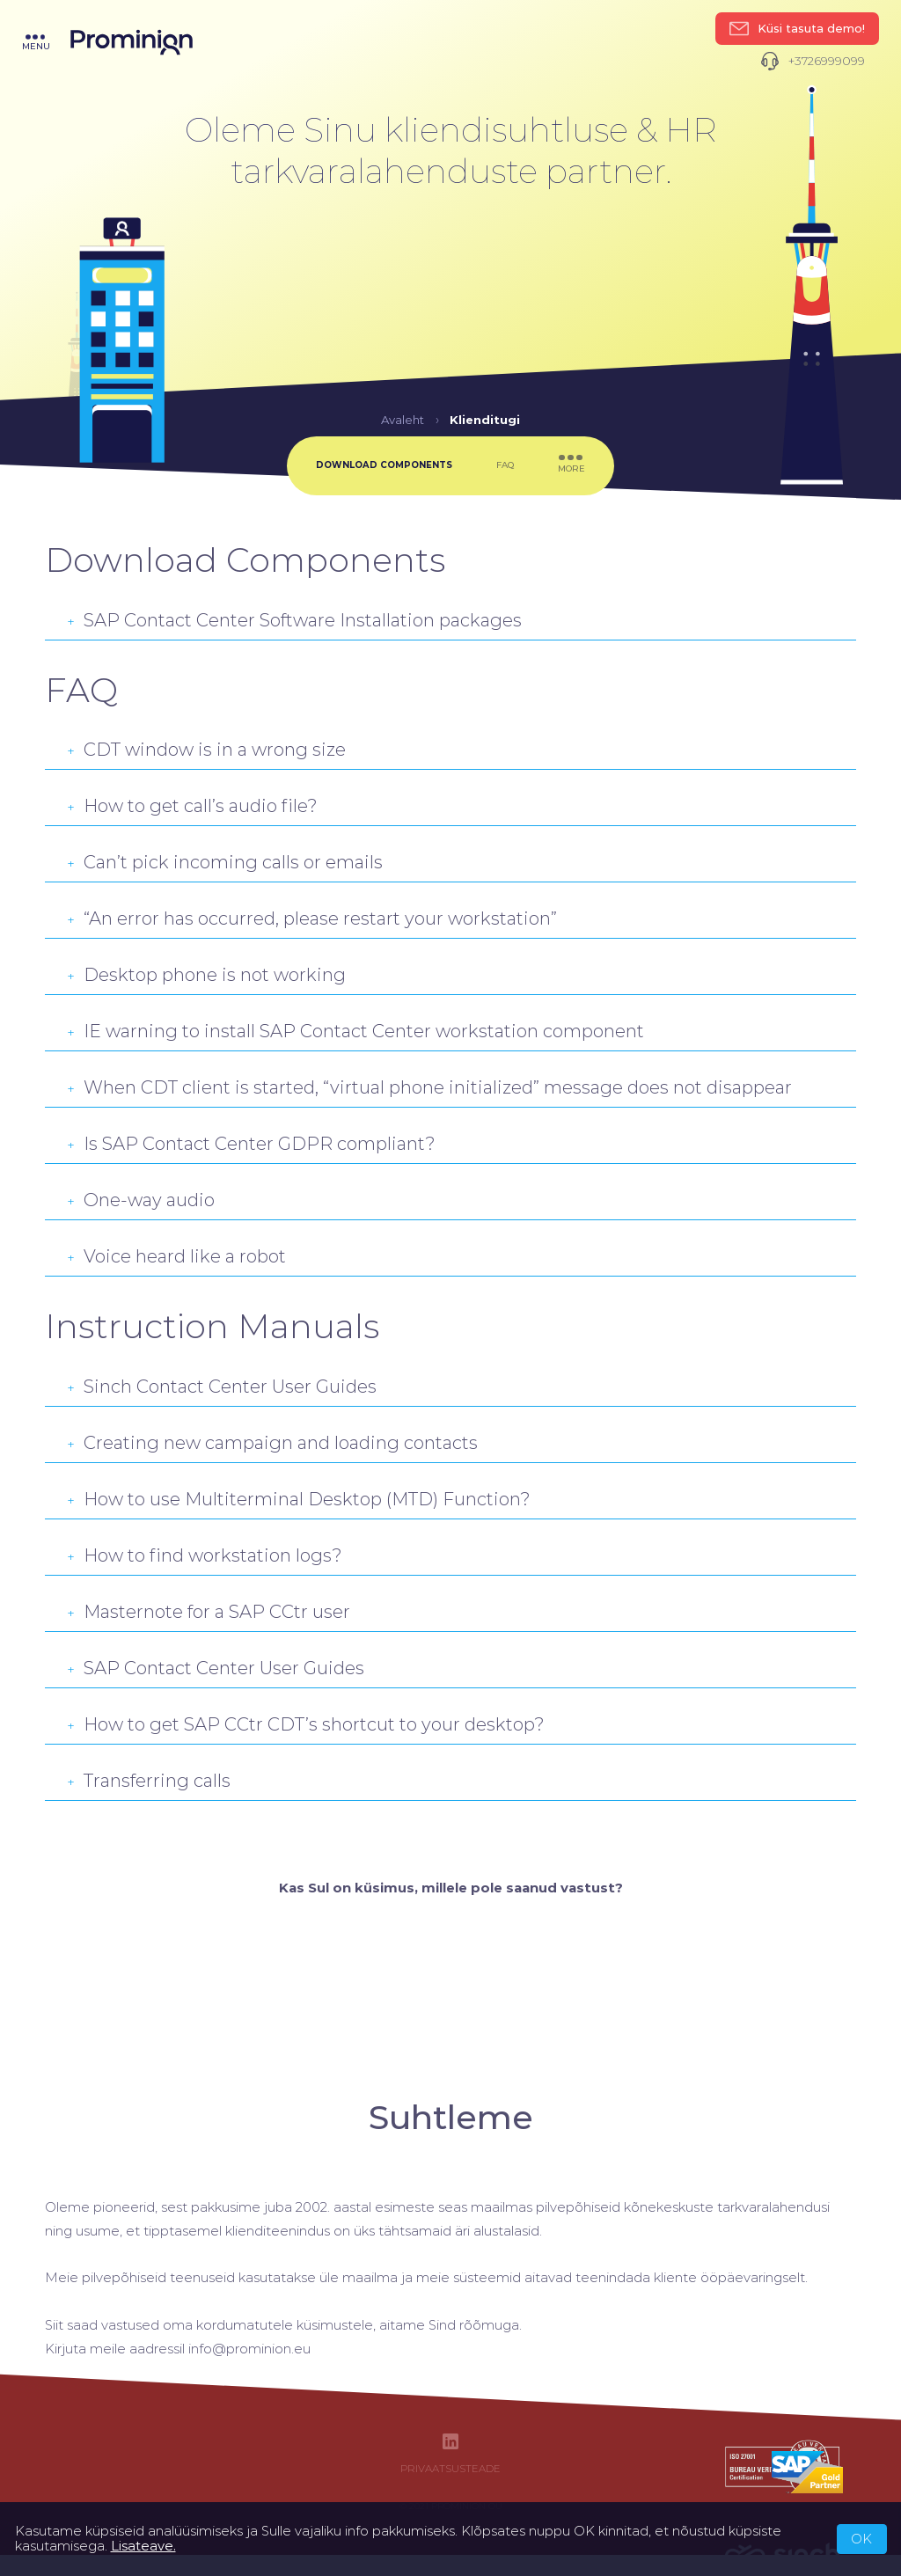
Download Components (384, 464)
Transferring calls (149, 1780)
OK (861, 2539)
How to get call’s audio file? (192, 805)
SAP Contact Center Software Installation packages (294, 620)
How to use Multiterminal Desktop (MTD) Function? (299, 1499)
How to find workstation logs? (204, 1555)
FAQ (505, 464)
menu (36, 42)
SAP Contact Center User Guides (215, 1668)
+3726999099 (812, 61)
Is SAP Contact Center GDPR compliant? (251, 1143)
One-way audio (141, 1200)
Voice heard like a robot (176, 1256)
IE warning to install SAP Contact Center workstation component (355, 1031)
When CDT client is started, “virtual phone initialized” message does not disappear (429, 1087)
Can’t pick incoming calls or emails (225, 862)
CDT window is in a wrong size (206, 749)
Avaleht (402, 420)
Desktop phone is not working (206, 974)
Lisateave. (143, 2546)
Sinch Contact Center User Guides (222, 1386)
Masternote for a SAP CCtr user (208, 1611)
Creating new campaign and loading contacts (272, 1442)
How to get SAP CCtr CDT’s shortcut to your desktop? (306, 1724)
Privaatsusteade (450, 2469)
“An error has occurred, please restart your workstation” (312, 918)
